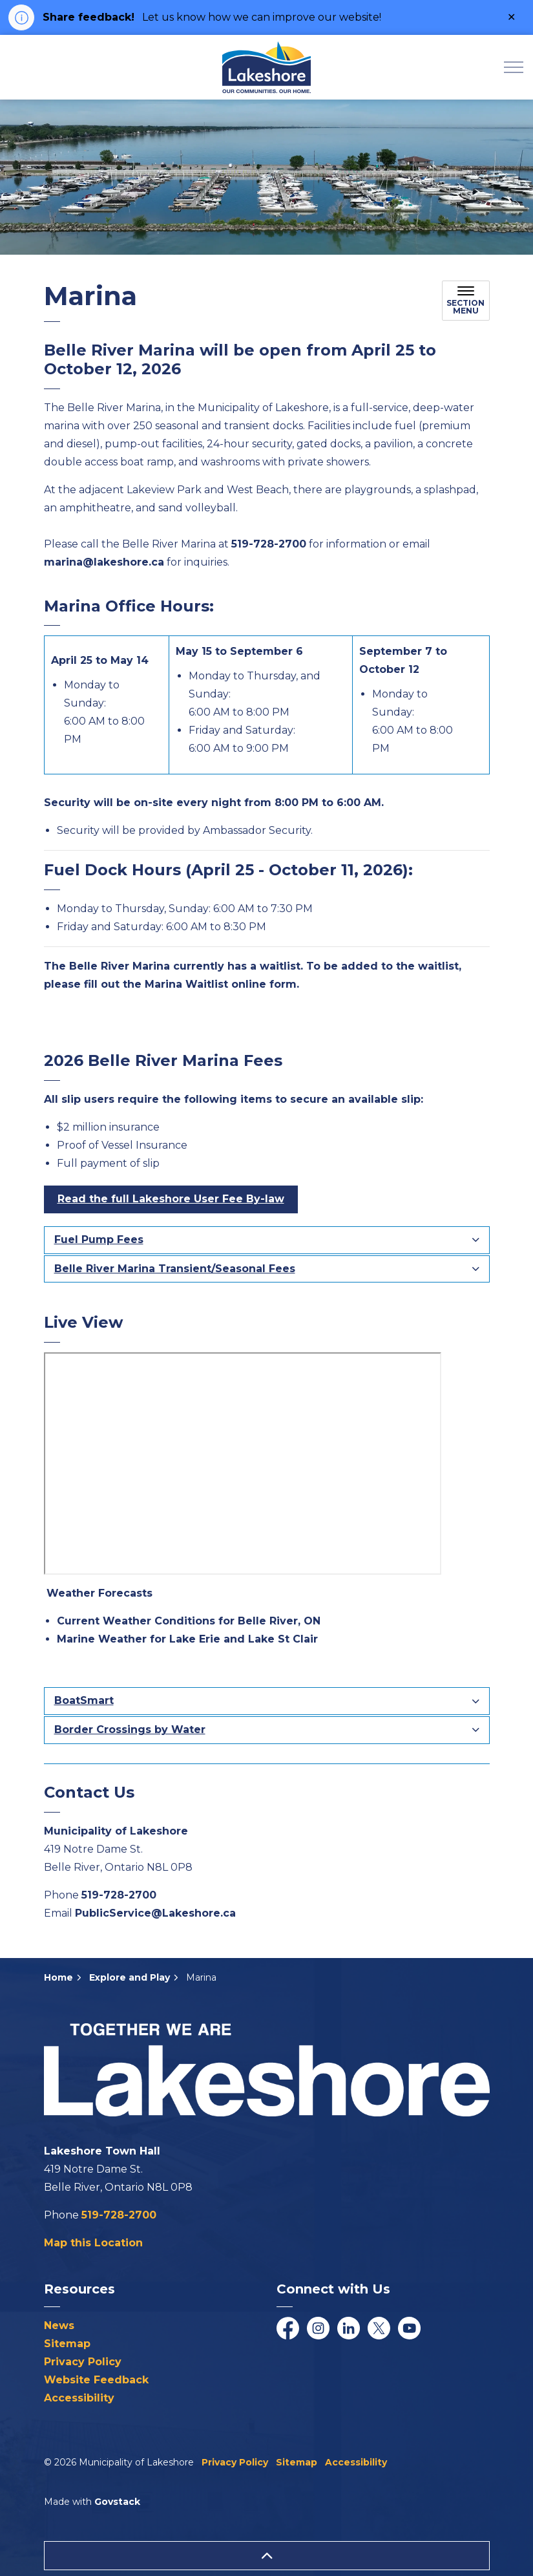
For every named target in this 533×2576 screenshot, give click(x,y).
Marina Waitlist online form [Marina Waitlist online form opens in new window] (221, 984)
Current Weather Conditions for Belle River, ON (188, 1621)
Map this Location (93, 2243)
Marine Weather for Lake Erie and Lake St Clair (187, 1639)
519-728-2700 (118, 1895)
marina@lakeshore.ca (104, 562)
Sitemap (67, 2343)
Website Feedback (96, 2380)
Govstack (117, 2501)
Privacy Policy (82, 2362)
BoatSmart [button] (84, 1700)
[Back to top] (267, 2555)
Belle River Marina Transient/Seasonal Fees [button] (174, 1268)
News (59, 2325)
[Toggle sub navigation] (466, 301)
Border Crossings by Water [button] (129, 1729)
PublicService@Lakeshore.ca (155, 1913)
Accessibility (79, 2398)
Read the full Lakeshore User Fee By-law (171, 1199)
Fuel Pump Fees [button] (98, 1239)
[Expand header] (513, 67)
